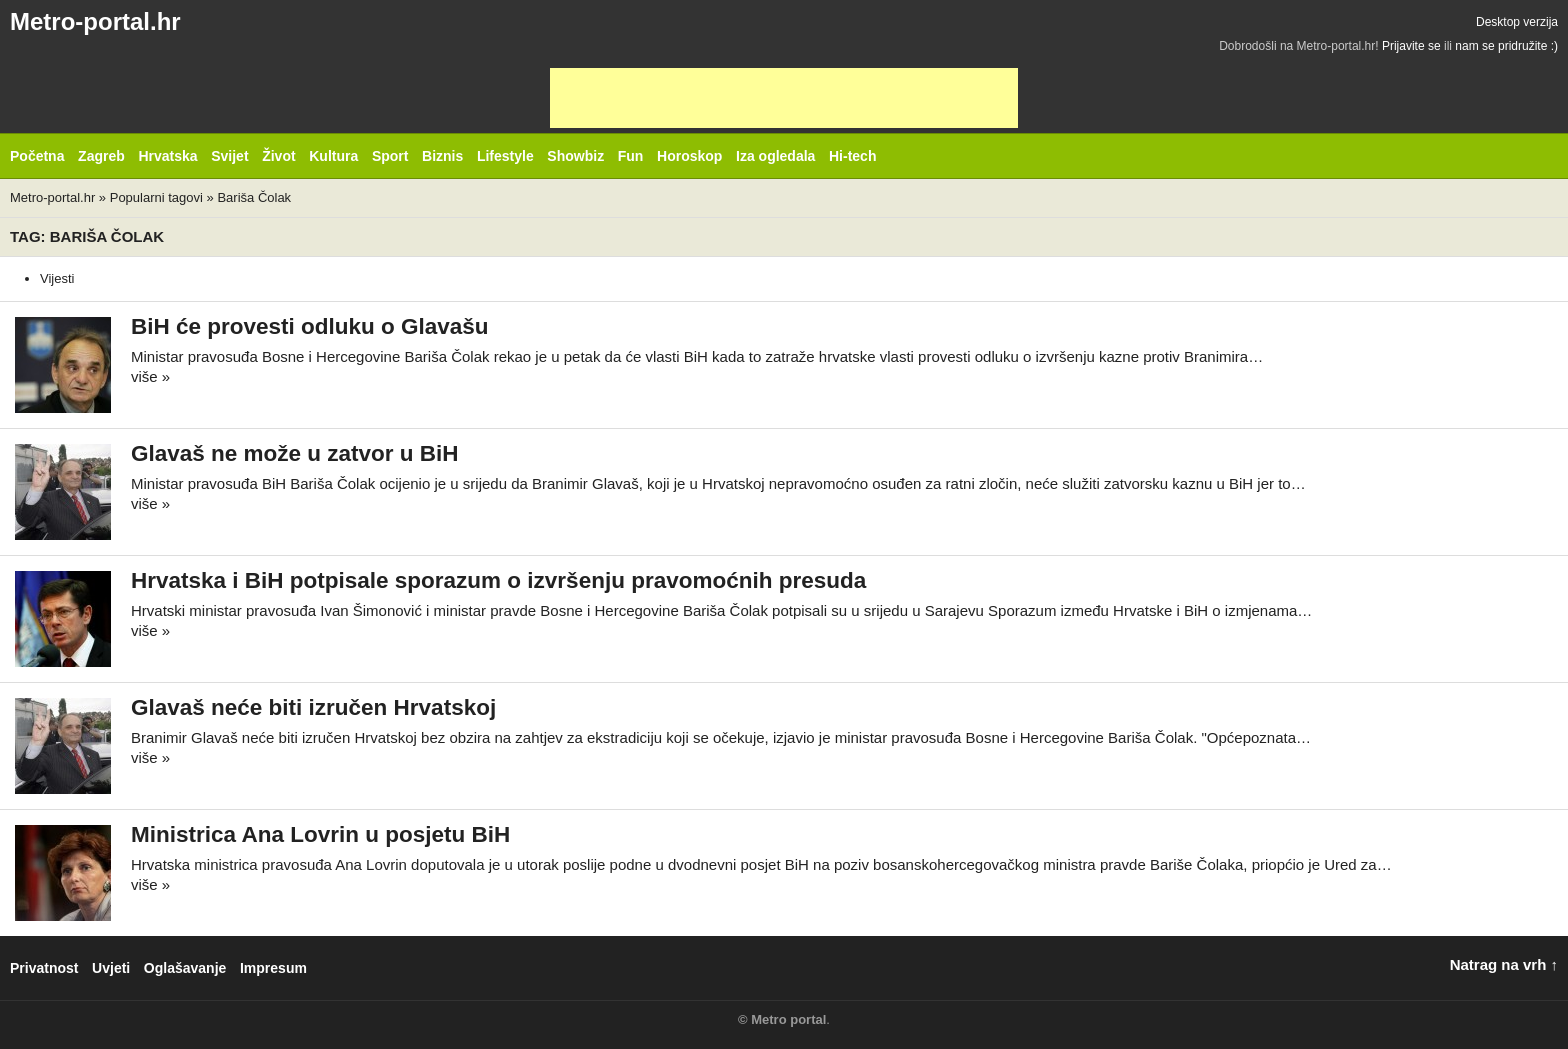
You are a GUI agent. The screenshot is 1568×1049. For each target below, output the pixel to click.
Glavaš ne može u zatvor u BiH (295, 453)
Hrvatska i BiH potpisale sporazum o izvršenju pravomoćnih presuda (498, 580)
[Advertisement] (784, 98)
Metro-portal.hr (95, 21)
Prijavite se (1411, 46)
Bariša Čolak (254, 197)
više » (150, 376)
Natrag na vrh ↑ (1504, 964)
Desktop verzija (1517, 22)
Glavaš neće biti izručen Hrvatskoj (313, 707)
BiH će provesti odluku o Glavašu (310, 326)
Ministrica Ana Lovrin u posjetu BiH (320, 834)
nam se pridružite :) (1506, 46)
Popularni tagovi (156, 197)
